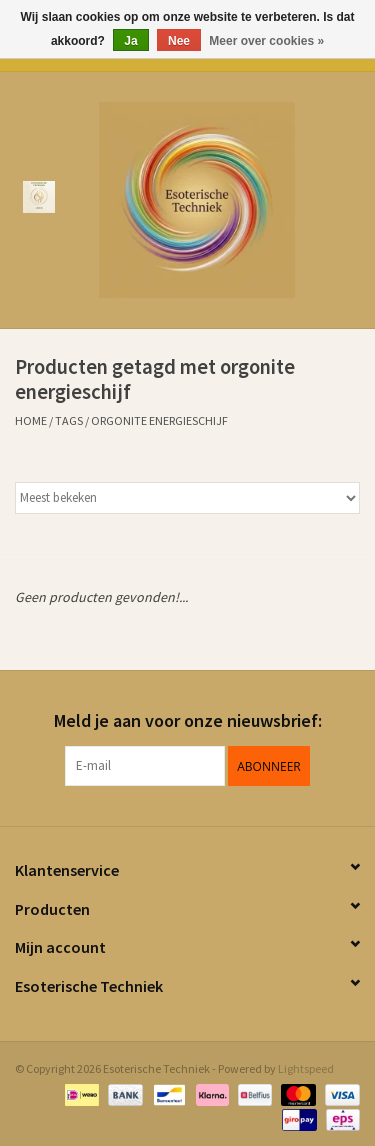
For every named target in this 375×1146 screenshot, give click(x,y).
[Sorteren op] (187, 498)
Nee (179, 41)
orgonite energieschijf (159, 420)
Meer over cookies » (266, 41)
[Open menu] (39, 196)
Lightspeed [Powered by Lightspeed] (306, 1068)
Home (31, 420)
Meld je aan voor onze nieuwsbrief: (188, 720)
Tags (69, 420)
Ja (130, 41)
